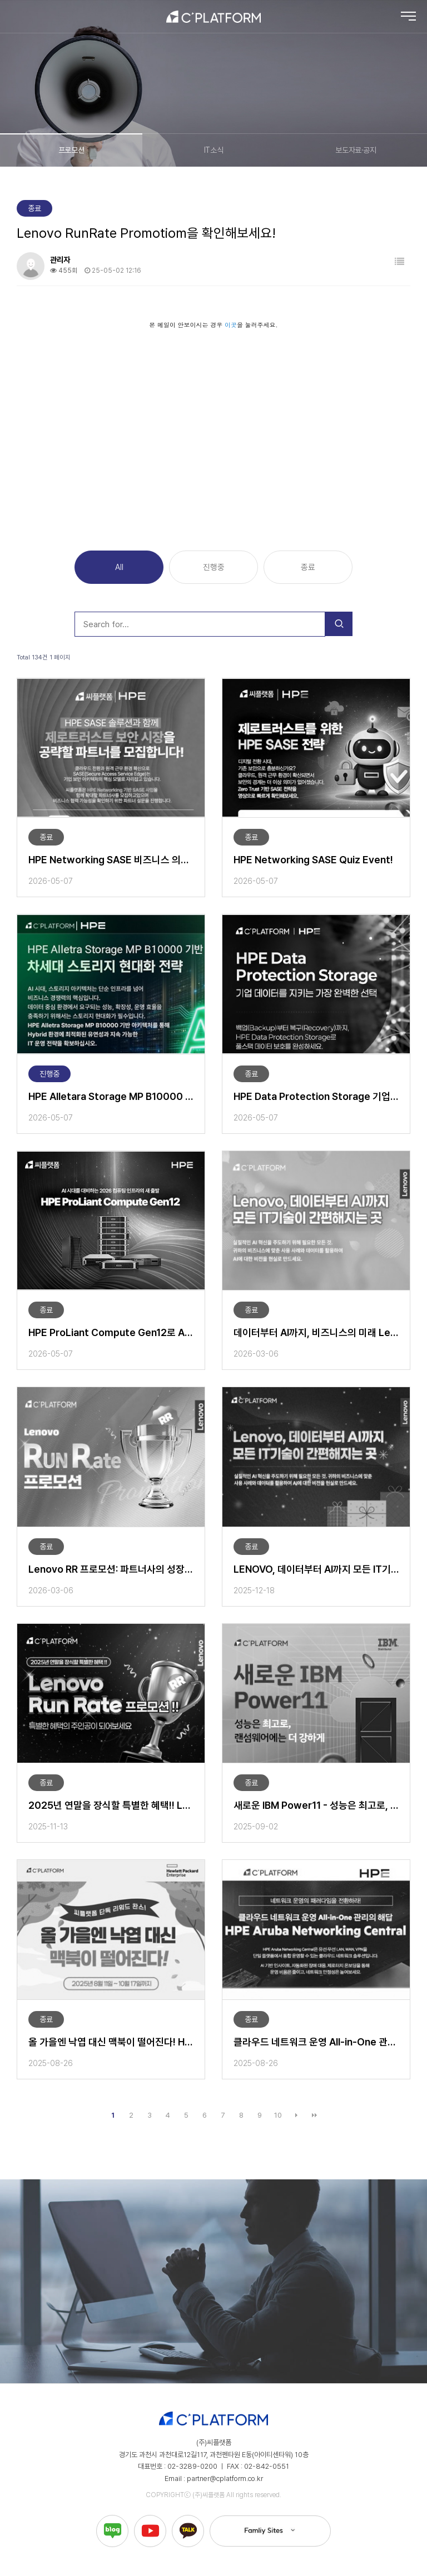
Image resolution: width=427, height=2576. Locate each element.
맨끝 (314, 2115)
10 (278, 2115)
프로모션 (71, 150)
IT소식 (213, 150)
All (119, 567)
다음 (296, 2115)
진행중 (214, 567)
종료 (308, 567)
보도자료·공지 (355, 150)
